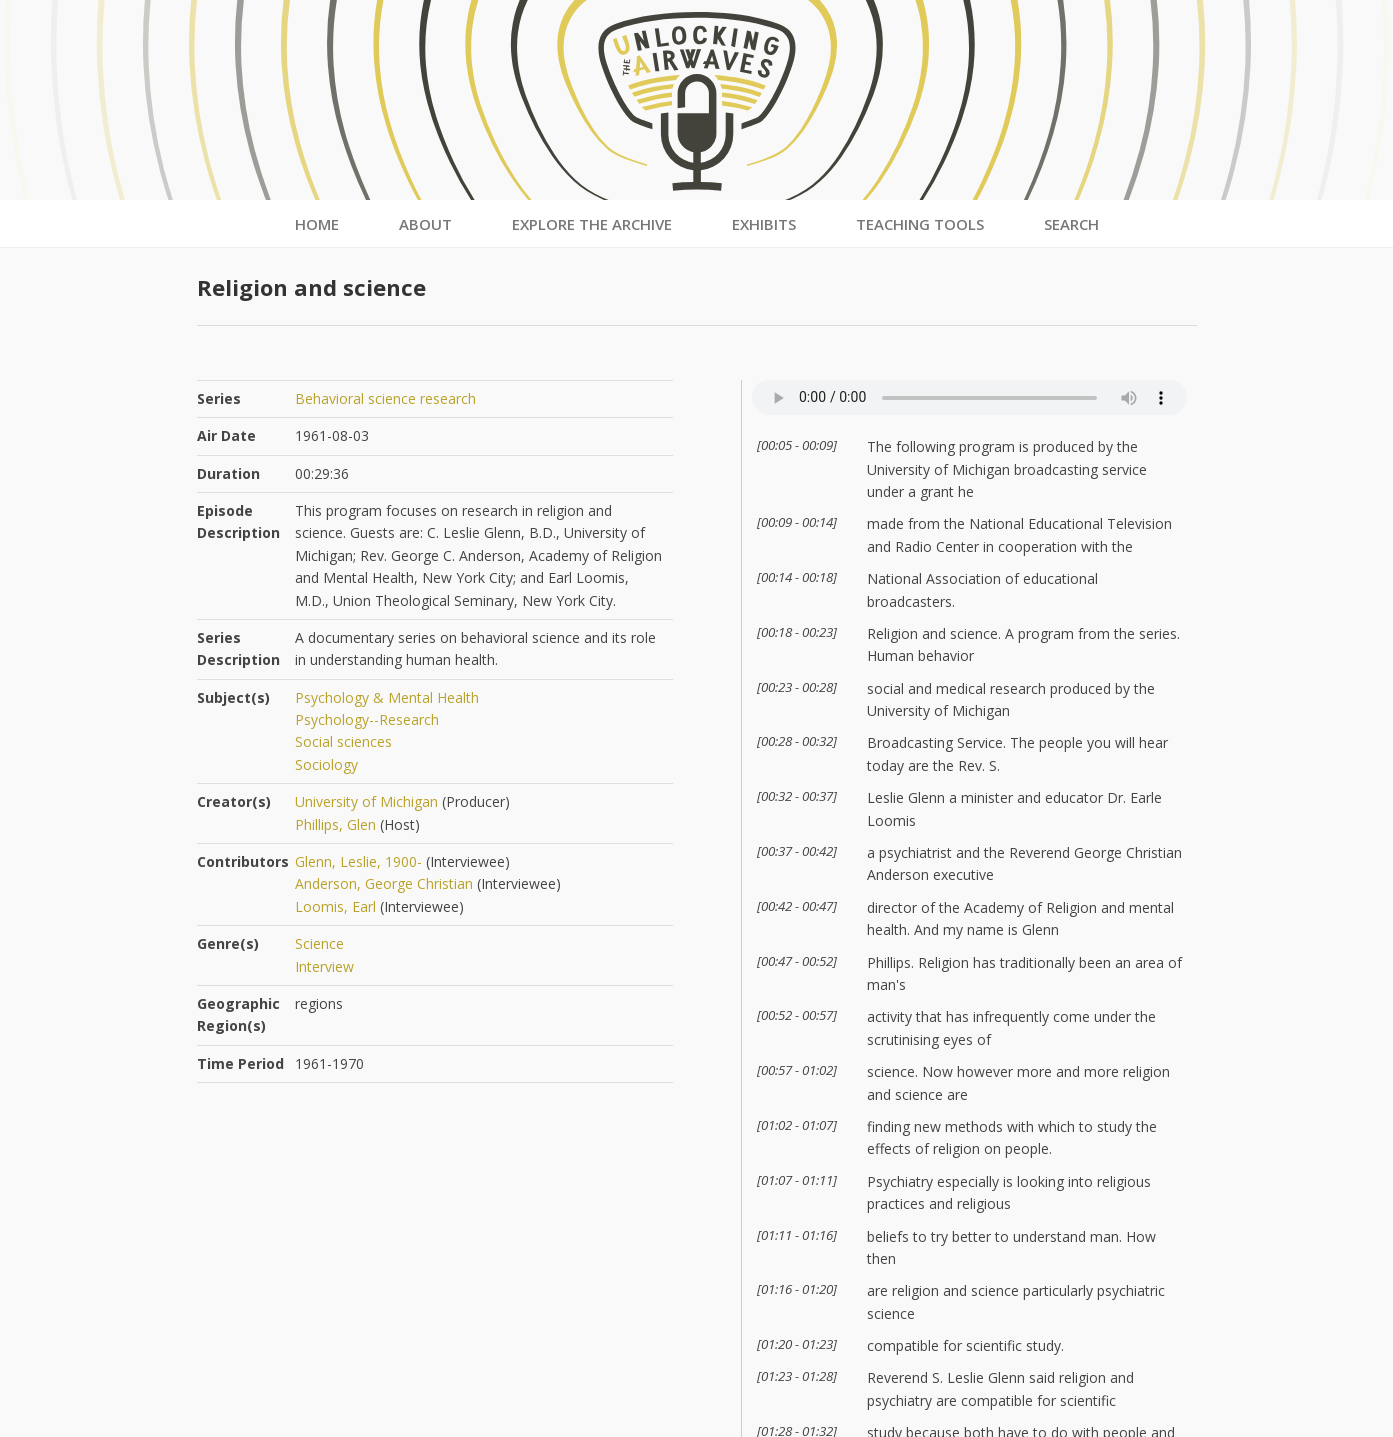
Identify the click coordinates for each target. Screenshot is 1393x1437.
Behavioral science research (385, 398)
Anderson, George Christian (384, 883)
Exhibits (764, 224)
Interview (324, 966)
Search (1071, 224)
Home (317, 224)
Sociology (326, 764)
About (425, 224)
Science (319, 943)
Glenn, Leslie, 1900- (358, 861)
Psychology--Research (367, 719)
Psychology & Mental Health (387, 697)
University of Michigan (366, 801)
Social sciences (343, 741)
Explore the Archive (592, 224)
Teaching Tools (920, 224)
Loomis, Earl (335, 906)
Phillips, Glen (335, 824)
